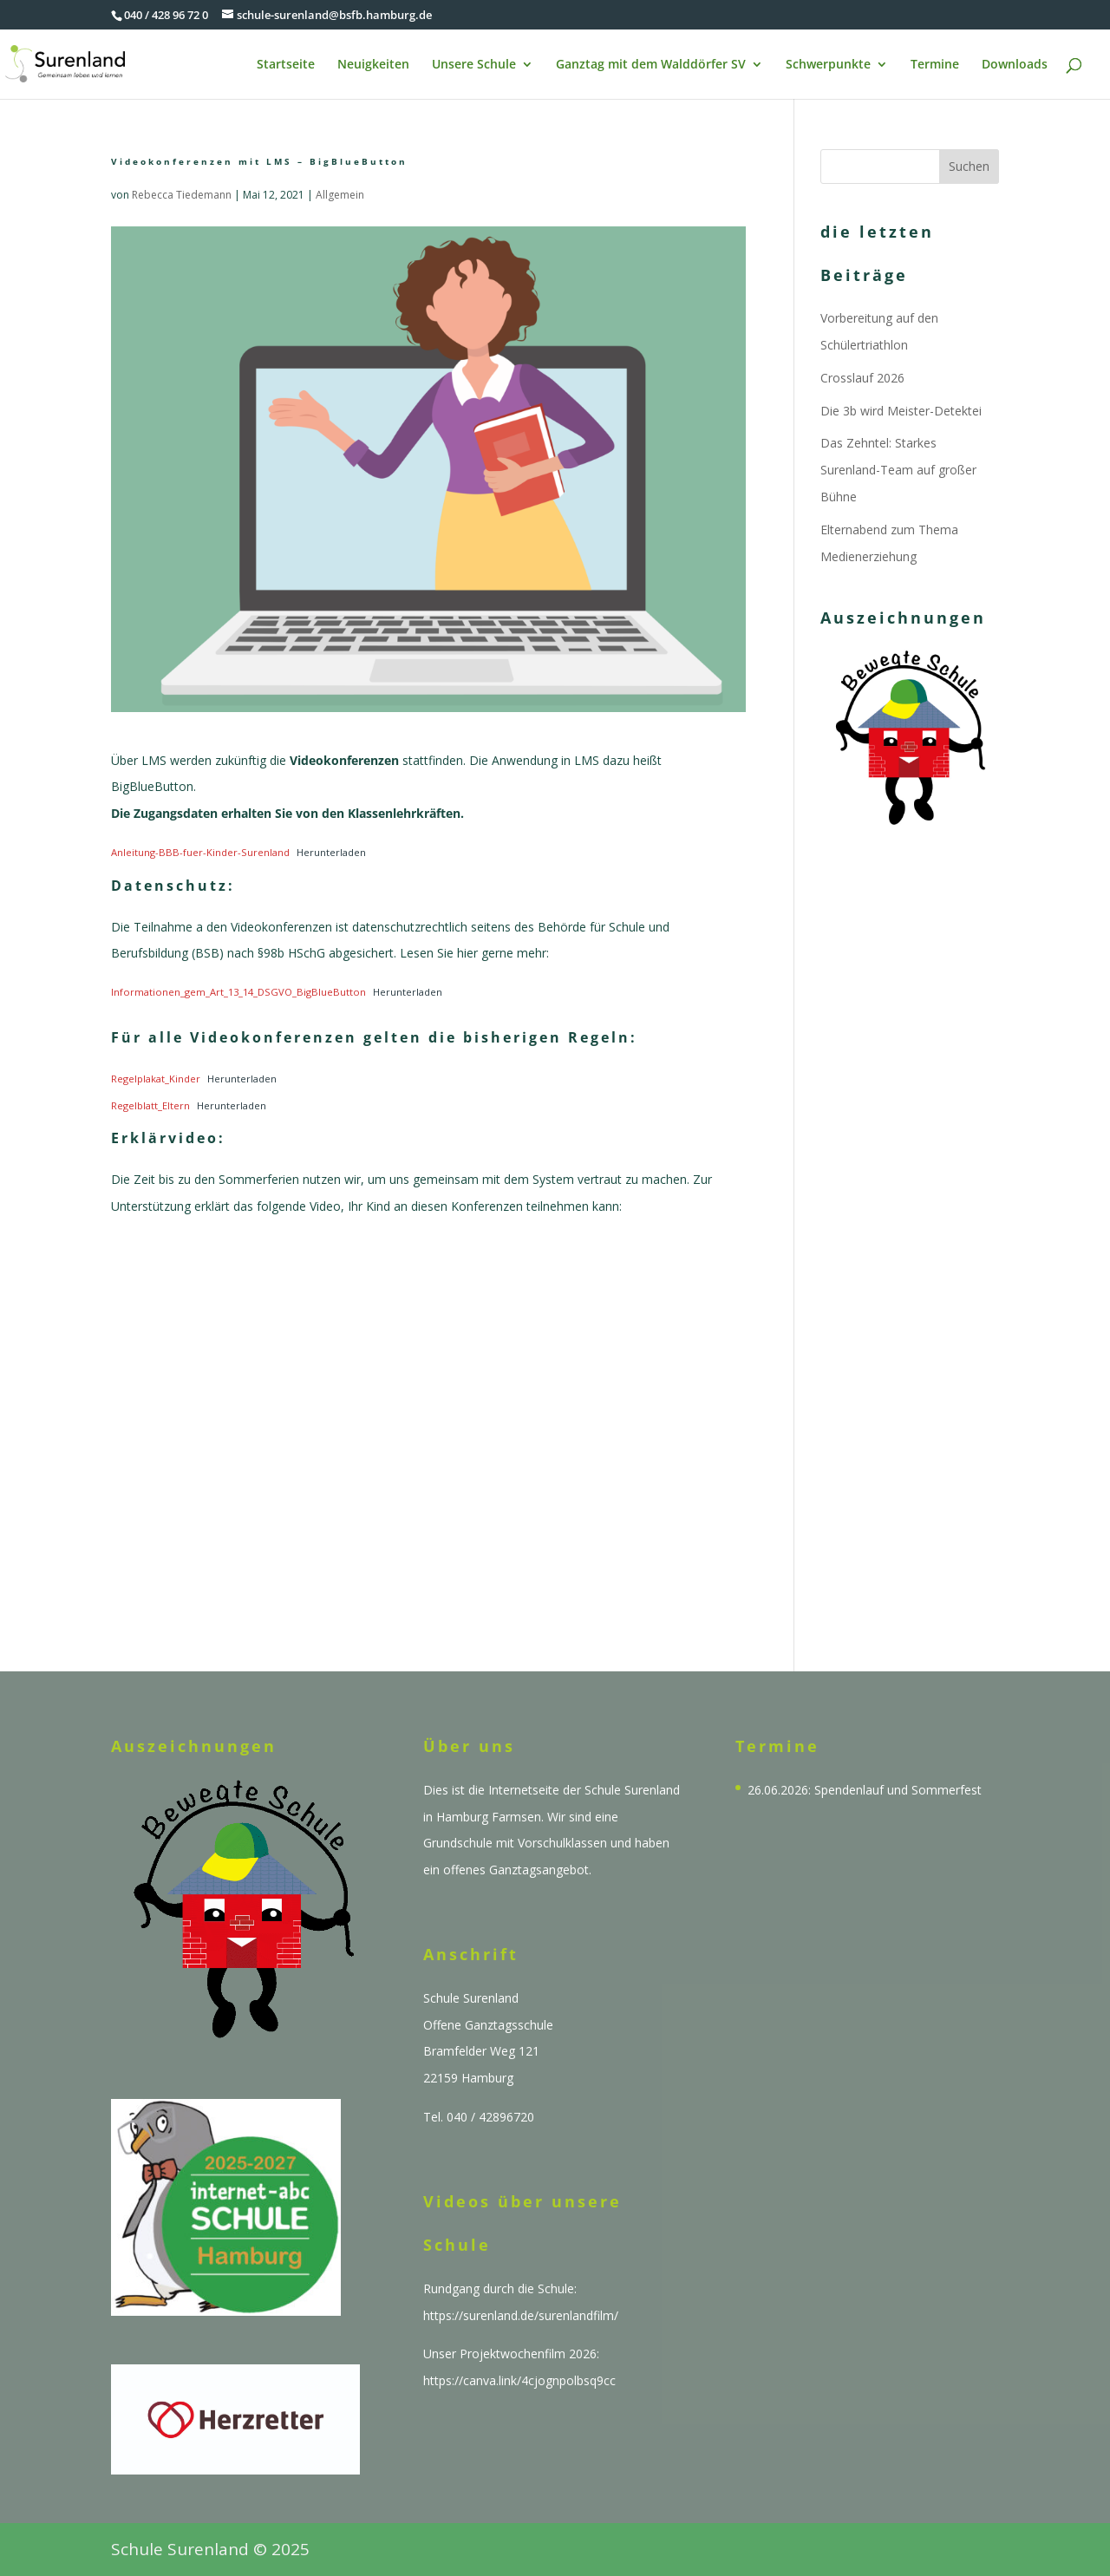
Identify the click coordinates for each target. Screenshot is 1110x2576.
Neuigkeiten (373, 65)
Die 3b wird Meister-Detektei (901, 410)
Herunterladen (331, 852)
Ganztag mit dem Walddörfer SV (651, 65)
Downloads (1015, 65)
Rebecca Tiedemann (182, 194)
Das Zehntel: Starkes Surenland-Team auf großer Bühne (898, 470)
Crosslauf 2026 (862, 377)
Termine (935, 65)
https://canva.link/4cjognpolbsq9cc (519, 2380)
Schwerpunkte (828, 65)
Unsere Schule (474, 65)
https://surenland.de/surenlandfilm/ (520, 2315)
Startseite (286, 65)
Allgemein (340, 194)
